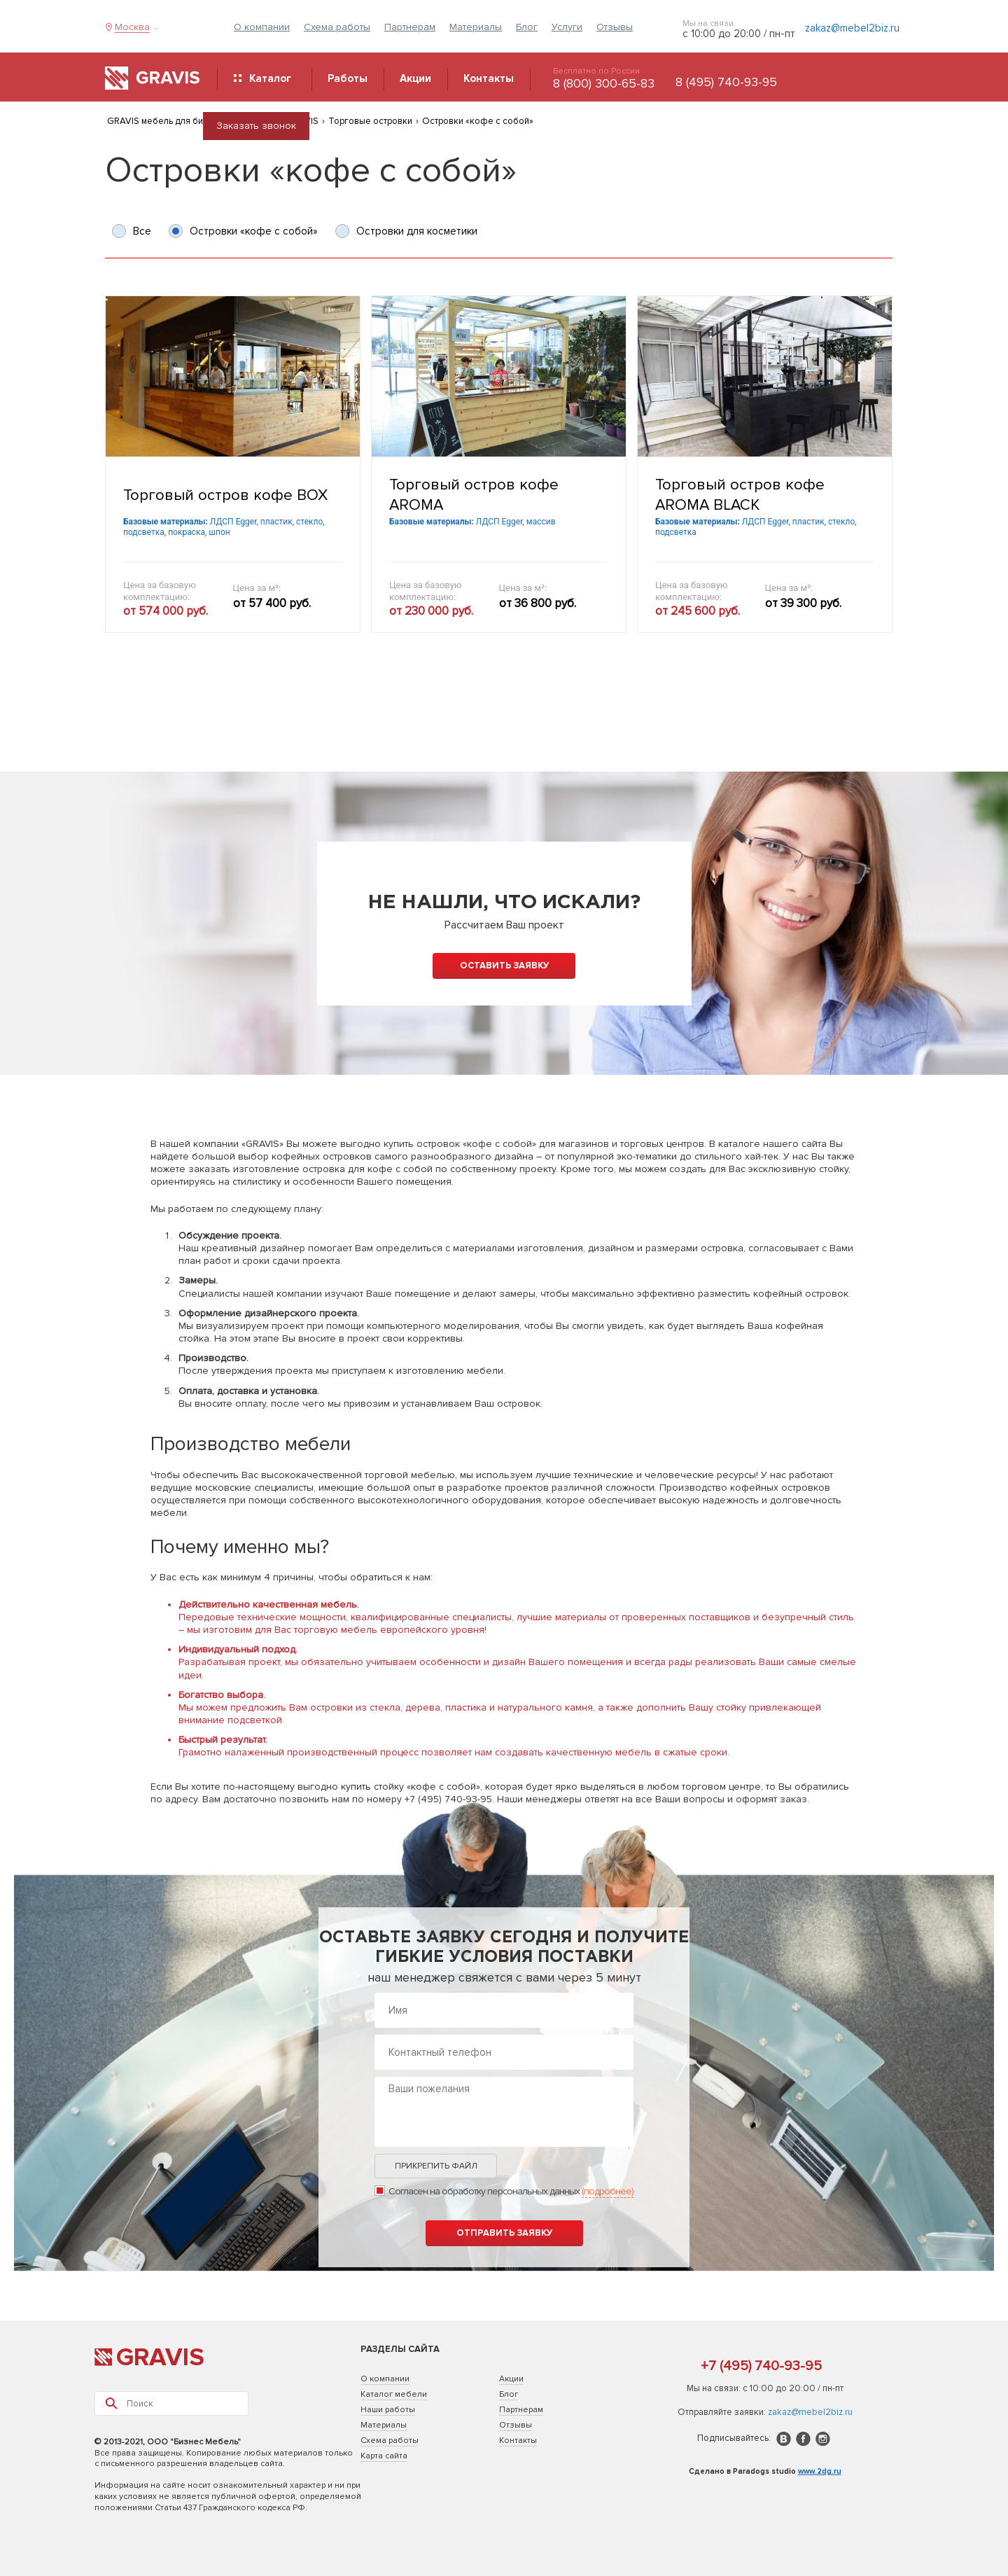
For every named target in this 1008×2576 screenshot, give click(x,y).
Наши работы (387, 2409)
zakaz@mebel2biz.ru (852, 28)
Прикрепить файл (436, 2166)
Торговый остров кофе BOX (225, 495)
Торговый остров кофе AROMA (474, 495)
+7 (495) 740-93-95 (761, 2366)
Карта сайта (383, 2456)
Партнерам (409, 27)
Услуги (567, 27)
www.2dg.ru (819, 2471)
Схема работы (337, 27)
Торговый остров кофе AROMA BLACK (740, 495)
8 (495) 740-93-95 (726, 82)
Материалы (475, 27)
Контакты (518, 2440)
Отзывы (614, 27)
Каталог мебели (393, 2394)
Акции (511, 2379)
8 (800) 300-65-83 (603, 83)
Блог (527, 27)
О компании (262, 27)
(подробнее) (608, 2191)
